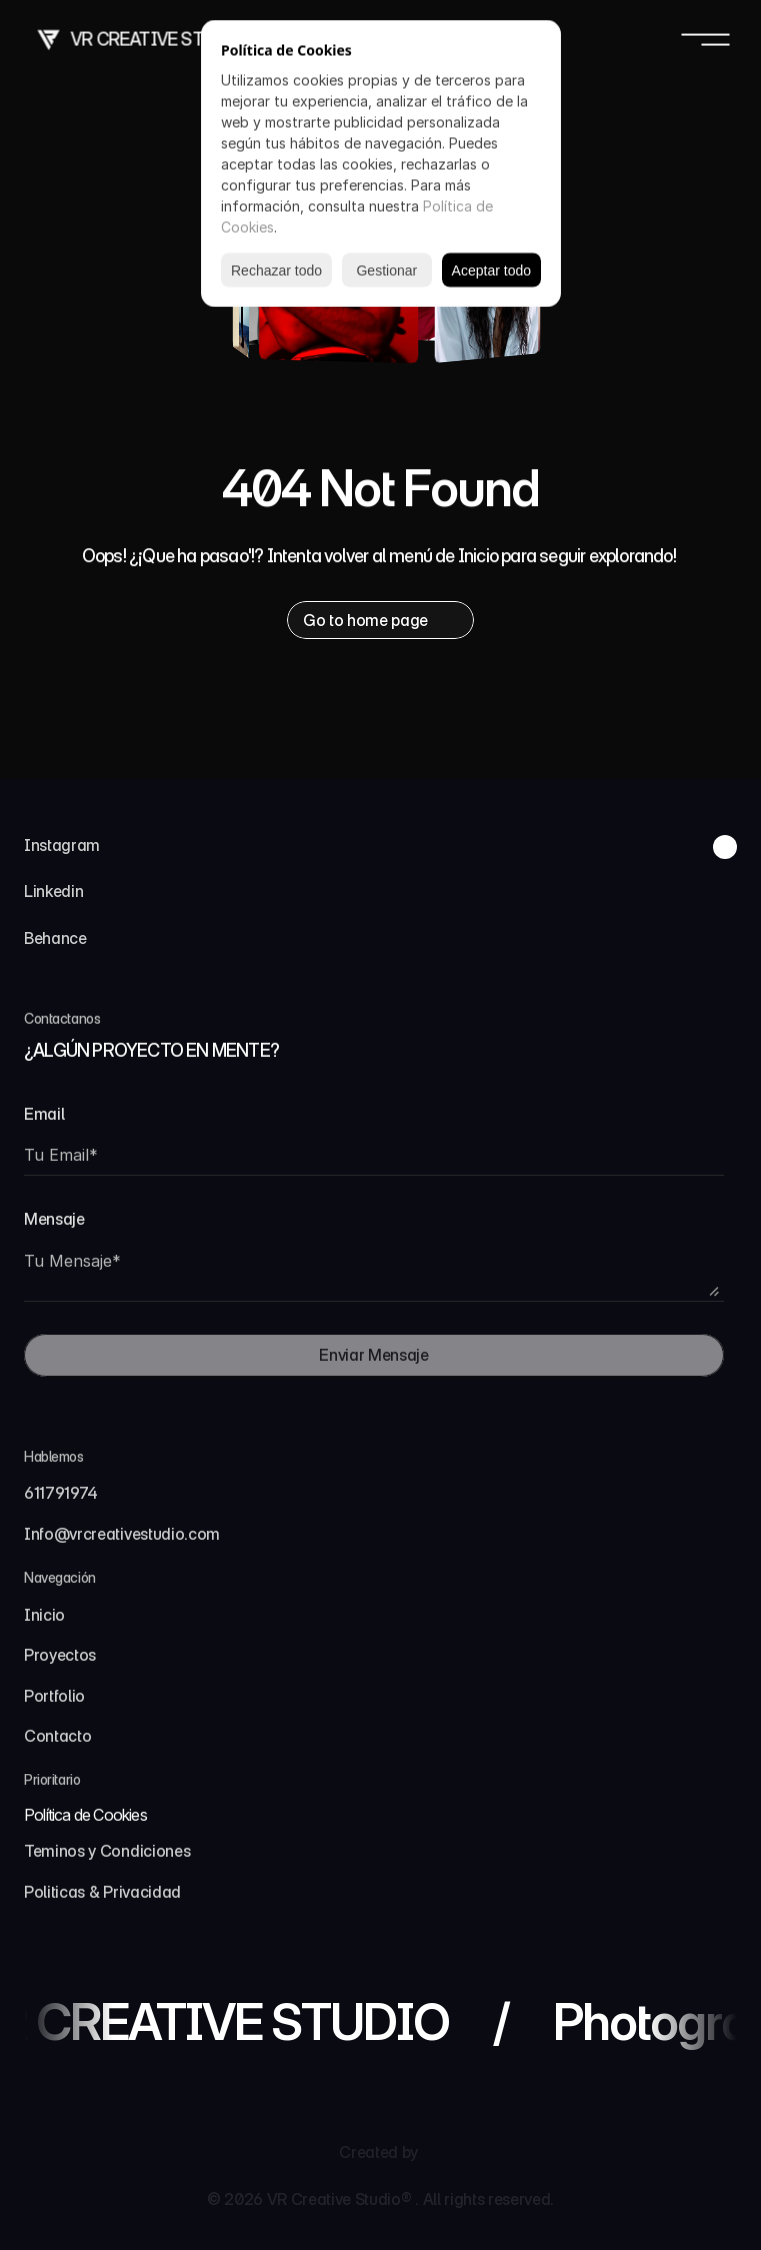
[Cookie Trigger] (85, 1823)
